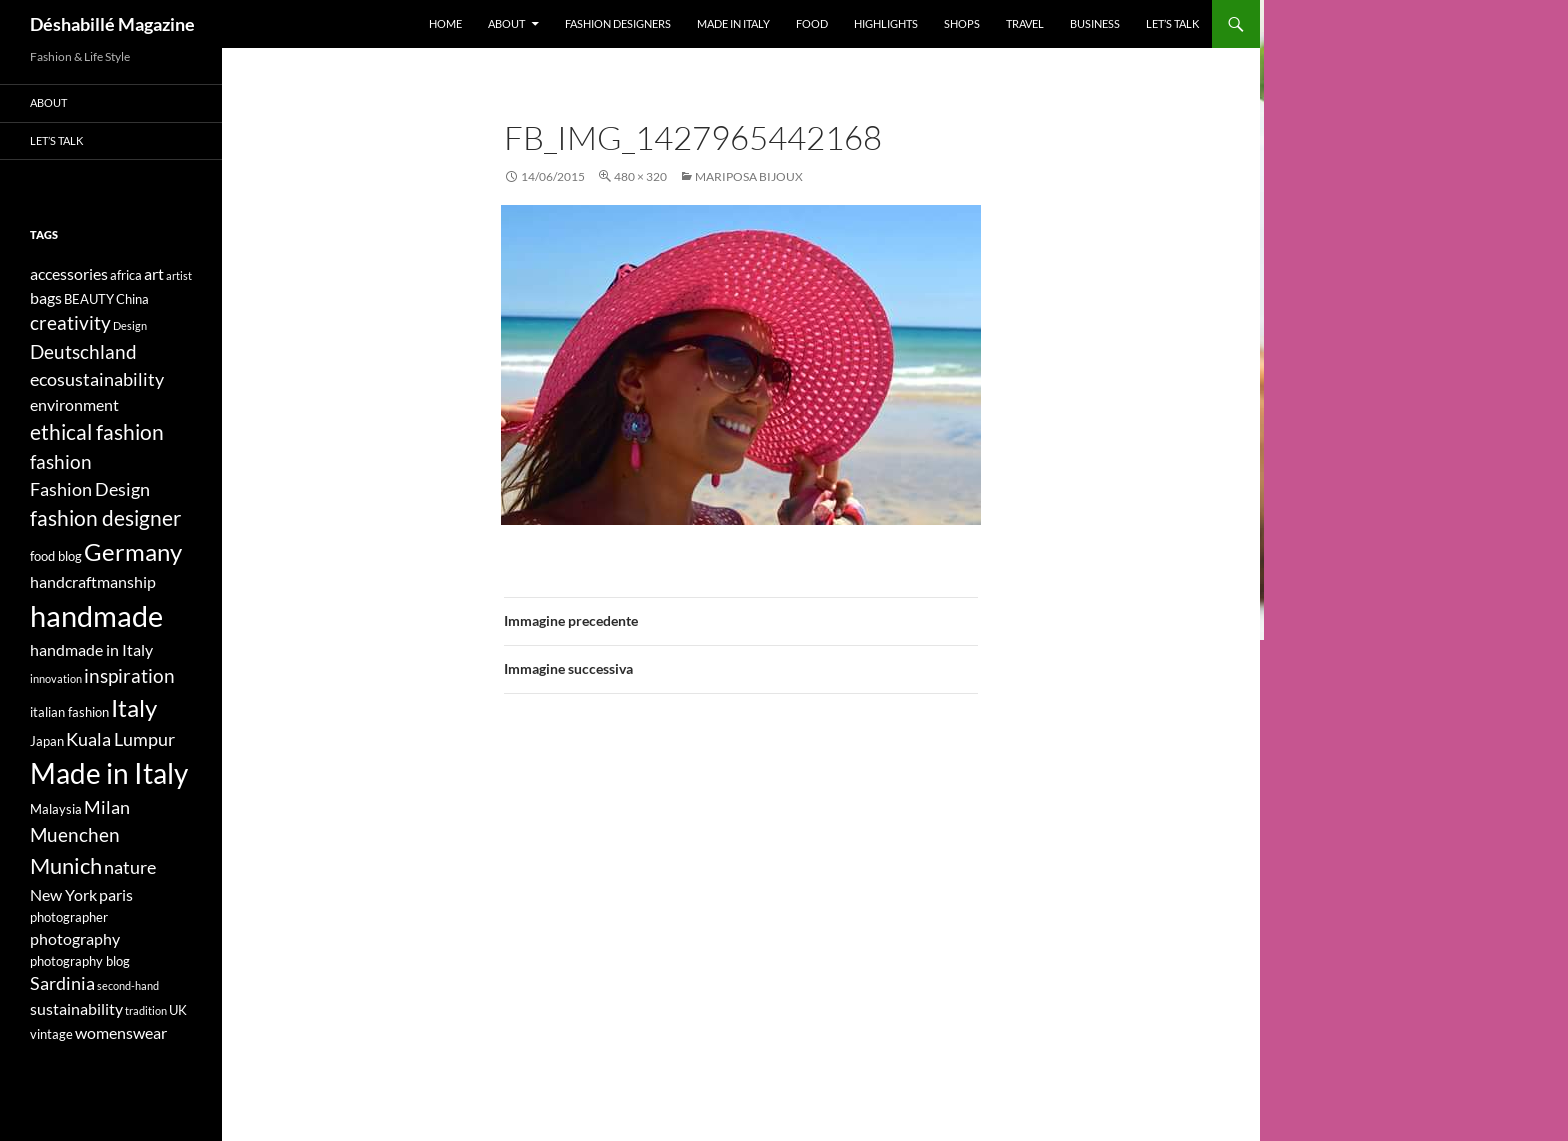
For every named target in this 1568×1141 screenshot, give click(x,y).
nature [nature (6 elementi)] (130, 867)
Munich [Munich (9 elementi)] (66, 865)
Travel (1025, 23)
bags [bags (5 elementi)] (46, 297)
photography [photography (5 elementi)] (75, 938)
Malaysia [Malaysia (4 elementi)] (56, 809)
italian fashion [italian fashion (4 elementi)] (69, 712)
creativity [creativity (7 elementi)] (70, 322)
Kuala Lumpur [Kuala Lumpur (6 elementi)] (120, 739)
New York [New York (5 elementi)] (63, 894)
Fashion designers (618, 23)
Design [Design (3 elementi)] (130, 325)
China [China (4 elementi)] (132, 299)
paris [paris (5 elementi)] (116, 894)
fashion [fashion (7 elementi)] (61, 461)
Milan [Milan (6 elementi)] (107, 807)
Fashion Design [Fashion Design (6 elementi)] (90, 489)
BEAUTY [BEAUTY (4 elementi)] (89, 299)
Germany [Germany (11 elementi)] (133, 551)
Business (1095, 23)
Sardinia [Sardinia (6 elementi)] (62, 983)
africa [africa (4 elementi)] (126, 275)
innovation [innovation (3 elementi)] (56, 678)
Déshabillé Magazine (112, 24)
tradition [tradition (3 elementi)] (146, 1010)
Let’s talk (1172, 23)
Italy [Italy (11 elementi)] (134, 707)
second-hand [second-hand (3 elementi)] (128, 985)
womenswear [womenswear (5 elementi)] (121, 1032)
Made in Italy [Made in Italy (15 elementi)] (109, 773)
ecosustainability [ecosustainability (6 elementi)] (97, 379)
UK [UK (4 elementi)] (178, 1010)
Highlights (886, 23)
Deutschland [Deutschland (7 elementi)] (83, 351)
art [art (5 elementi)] (154, 273)
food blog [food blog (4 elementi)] (56, 556)
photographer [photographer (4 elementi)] (69, 917)
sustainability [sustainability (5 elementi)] (76, 1008)
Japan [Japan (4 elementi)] (47, 741)
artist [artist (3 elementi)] (179, 275)
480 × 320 (640, 176)
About (506, 23)
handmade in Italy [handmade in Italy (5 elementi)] (91, 649)
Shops (962, 23)
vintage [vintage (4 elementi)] (51, 1034)
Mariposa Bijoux (749, 176)
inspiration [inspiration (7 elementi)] (129, 675)
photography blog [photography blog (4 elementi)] (80, 961)
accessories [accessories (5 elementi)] (69, 273)
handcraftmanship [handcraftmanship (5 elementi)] (93, 581)
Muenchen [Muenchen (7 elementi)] (75, 834)
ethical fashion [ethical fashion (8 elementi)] (97, 432)
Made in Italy (733, 23)
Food (812, 23)
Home (445, 23)
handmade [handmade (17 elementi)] (96, 615)
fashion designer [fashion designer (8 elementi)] (105, 518)
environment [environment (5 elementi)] (74, 404)
